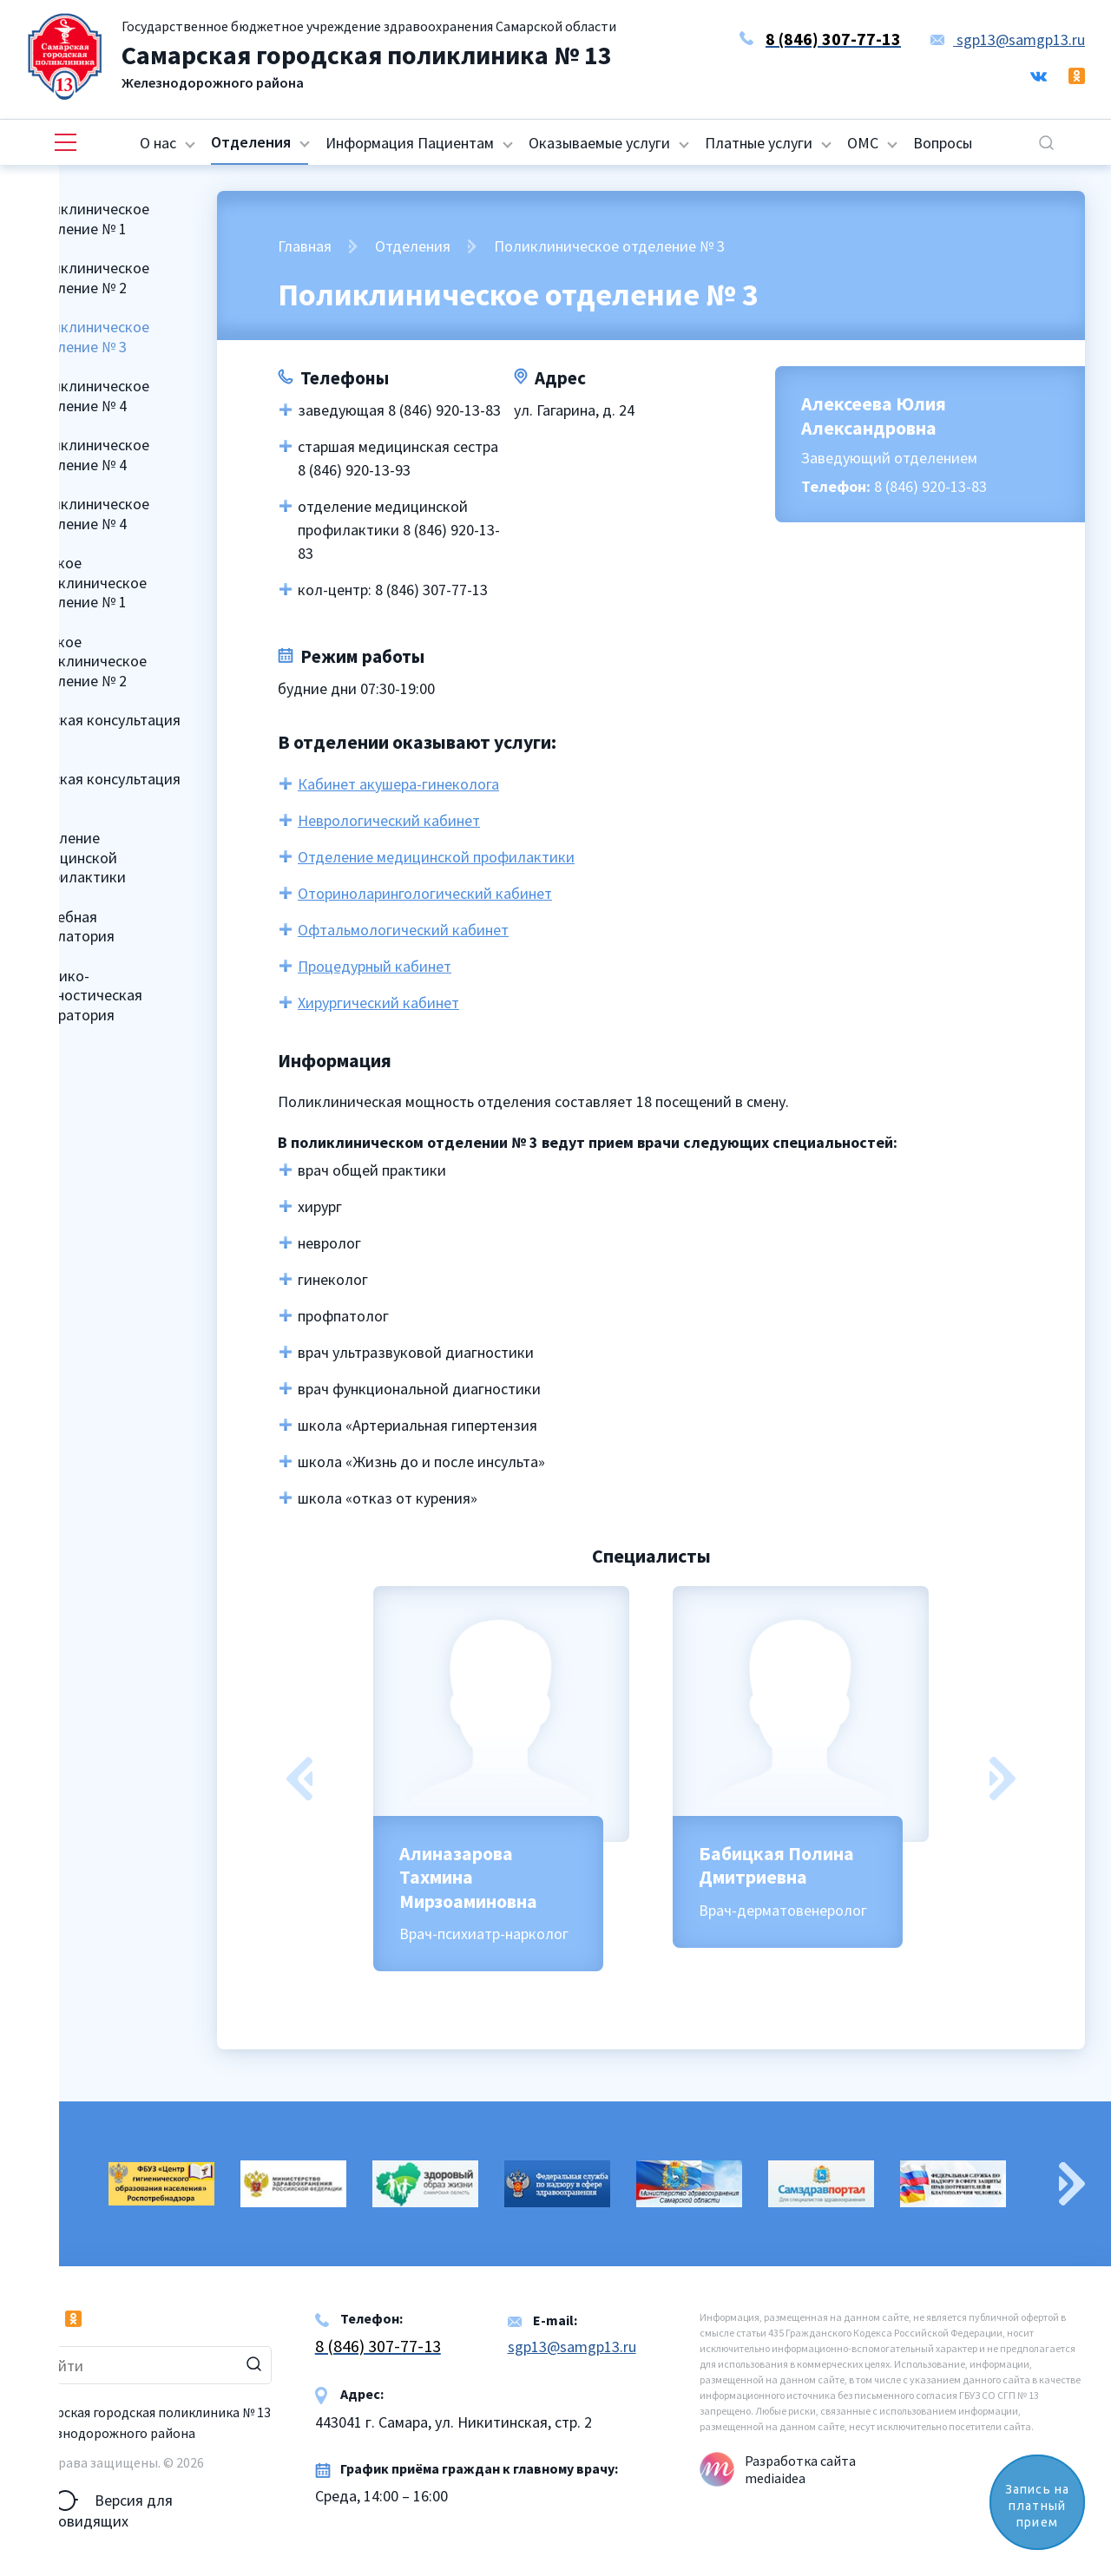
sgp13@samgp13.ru (1007, 39)
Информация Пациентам (409, 143)
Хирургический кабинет (378, 1003)
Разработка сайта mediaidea (800, 2469)
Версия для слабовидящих (99, 2500)
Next (1002, 1778)
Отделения (251, 142)
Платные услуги (758, 143)
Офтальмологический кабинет (403, 930)
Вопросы (942, 143)
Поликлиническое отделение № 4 (86, 396)
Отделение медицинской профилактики (75, 857)
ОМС (862, 143)
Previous (299, 1778)
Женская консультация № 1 (102, 730)
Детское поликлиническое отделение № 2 (85, 661)
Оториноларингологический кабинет (425, 893)
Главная (305, 246)
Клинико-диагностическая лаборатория (83, 995)
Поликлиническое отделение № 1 (86, 219)
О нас (158, 143)
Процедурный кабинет (374, 966)
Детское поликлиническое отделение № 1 (85, 582)
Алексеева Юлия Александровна (873, 415)
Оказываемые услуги (599, 143)
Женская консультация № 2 (102, 789)
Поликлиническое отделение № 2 (86, 278)
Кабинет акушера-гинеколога (398, 784)
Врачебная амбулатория (69, 927)
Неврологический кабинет (389, 820)
